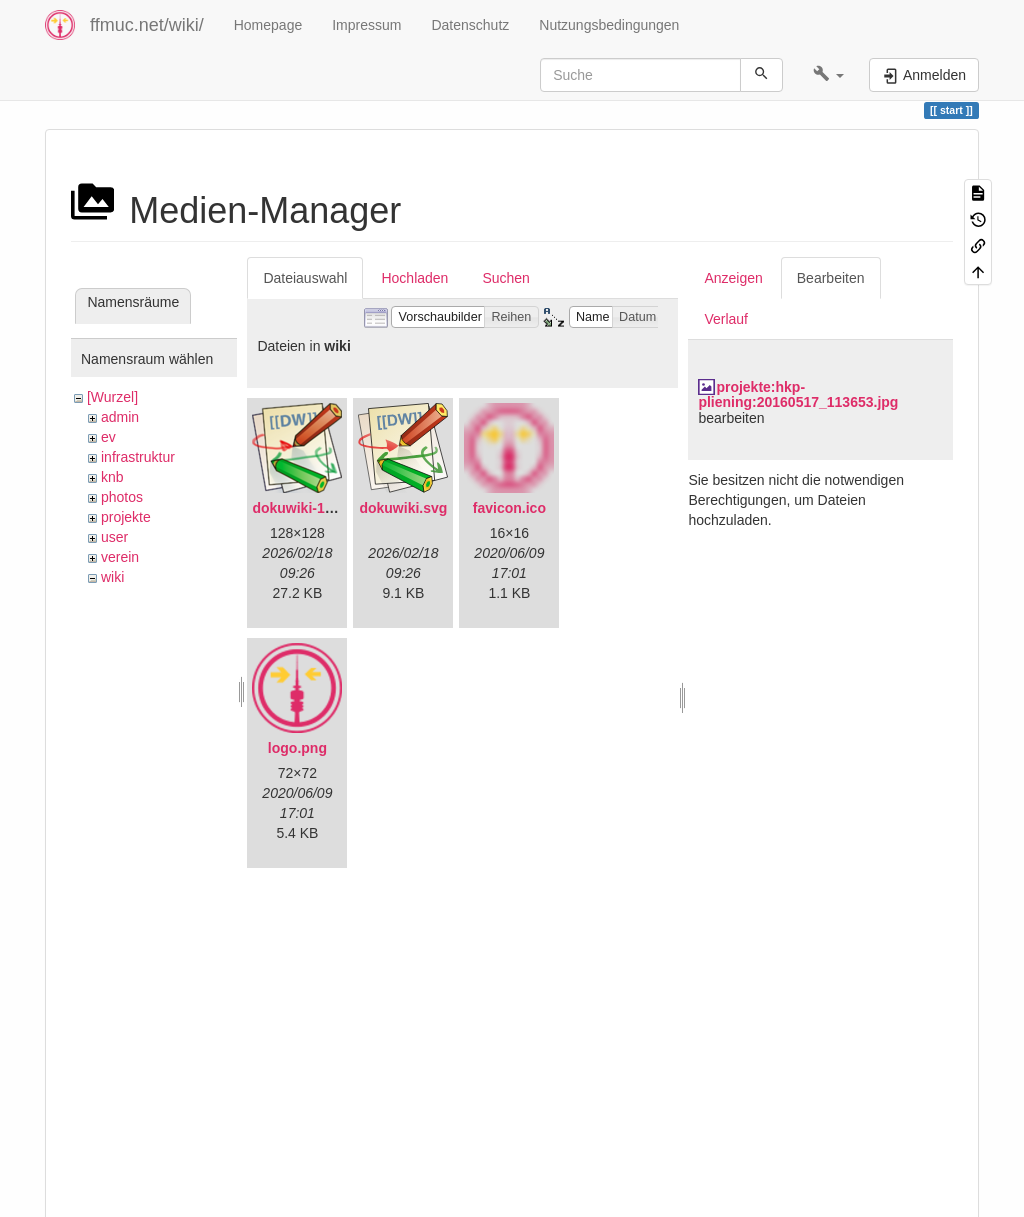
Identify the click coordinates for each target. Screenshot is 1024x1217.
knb (112, 477)
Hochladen (414, 278)
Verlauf (726, 319)
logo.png (297, 748)
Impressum (366, 25)
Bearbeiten (831, 278)
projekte (126, 517)
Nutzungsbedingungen (609, 25)
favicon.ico (509, 508)
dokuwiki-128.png (310, 508)
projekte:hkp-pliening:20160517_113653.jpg (798, 394)
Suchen (505, 278)
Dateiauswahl (305, 278)
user (114, 537)
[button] (828, 75)
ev (108, 437)
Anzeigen (733, 278)
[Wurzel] (112, 397)
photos (122, 497)
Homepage (268, 25)
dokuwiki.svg (403, 508)
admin (120, 417)
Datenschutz (470, 25)
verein (120, 557)
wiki (112, 577)
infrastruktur (138, 457)
